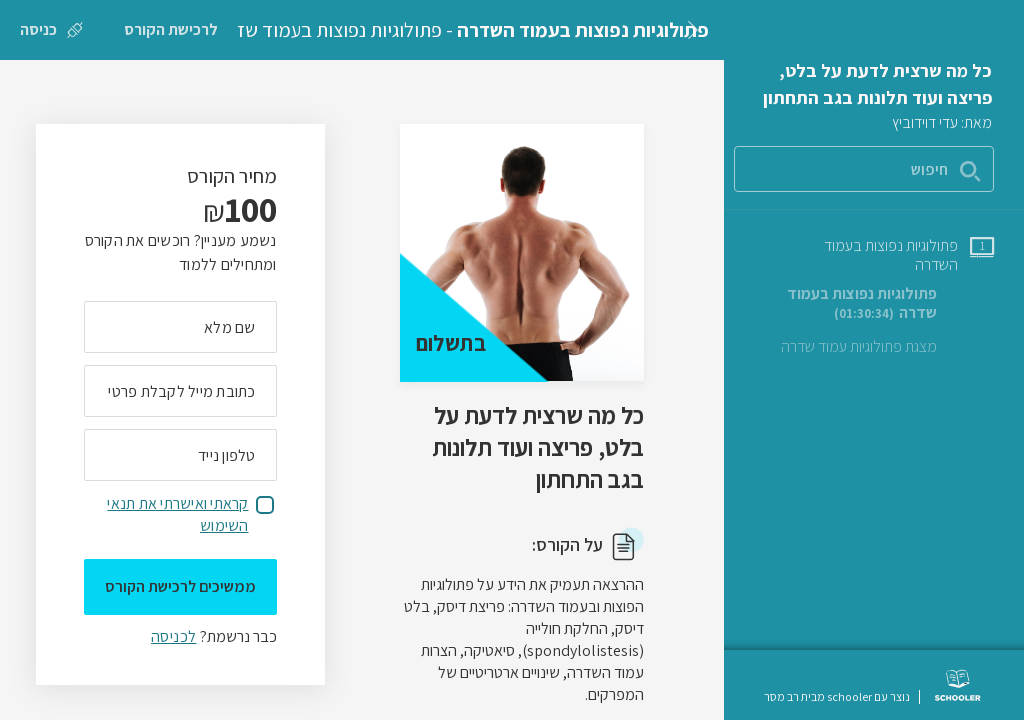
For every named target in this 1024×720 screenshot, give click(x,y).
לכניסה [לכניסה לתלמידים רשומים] (173, 636)
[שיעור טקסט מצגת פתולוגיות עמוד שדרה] (887, 346)
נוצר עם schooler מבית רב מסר (837, 697)
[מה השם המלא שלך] (180, 327)
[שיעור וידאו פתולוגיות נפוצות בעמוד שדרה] (872, 303)
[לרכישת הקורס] (171, 30)
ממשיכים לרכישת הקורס (180, 586)
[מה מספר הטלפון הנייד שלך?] (180, 455)
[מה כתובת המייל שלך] (180, 391)
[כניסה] (51, 30)
